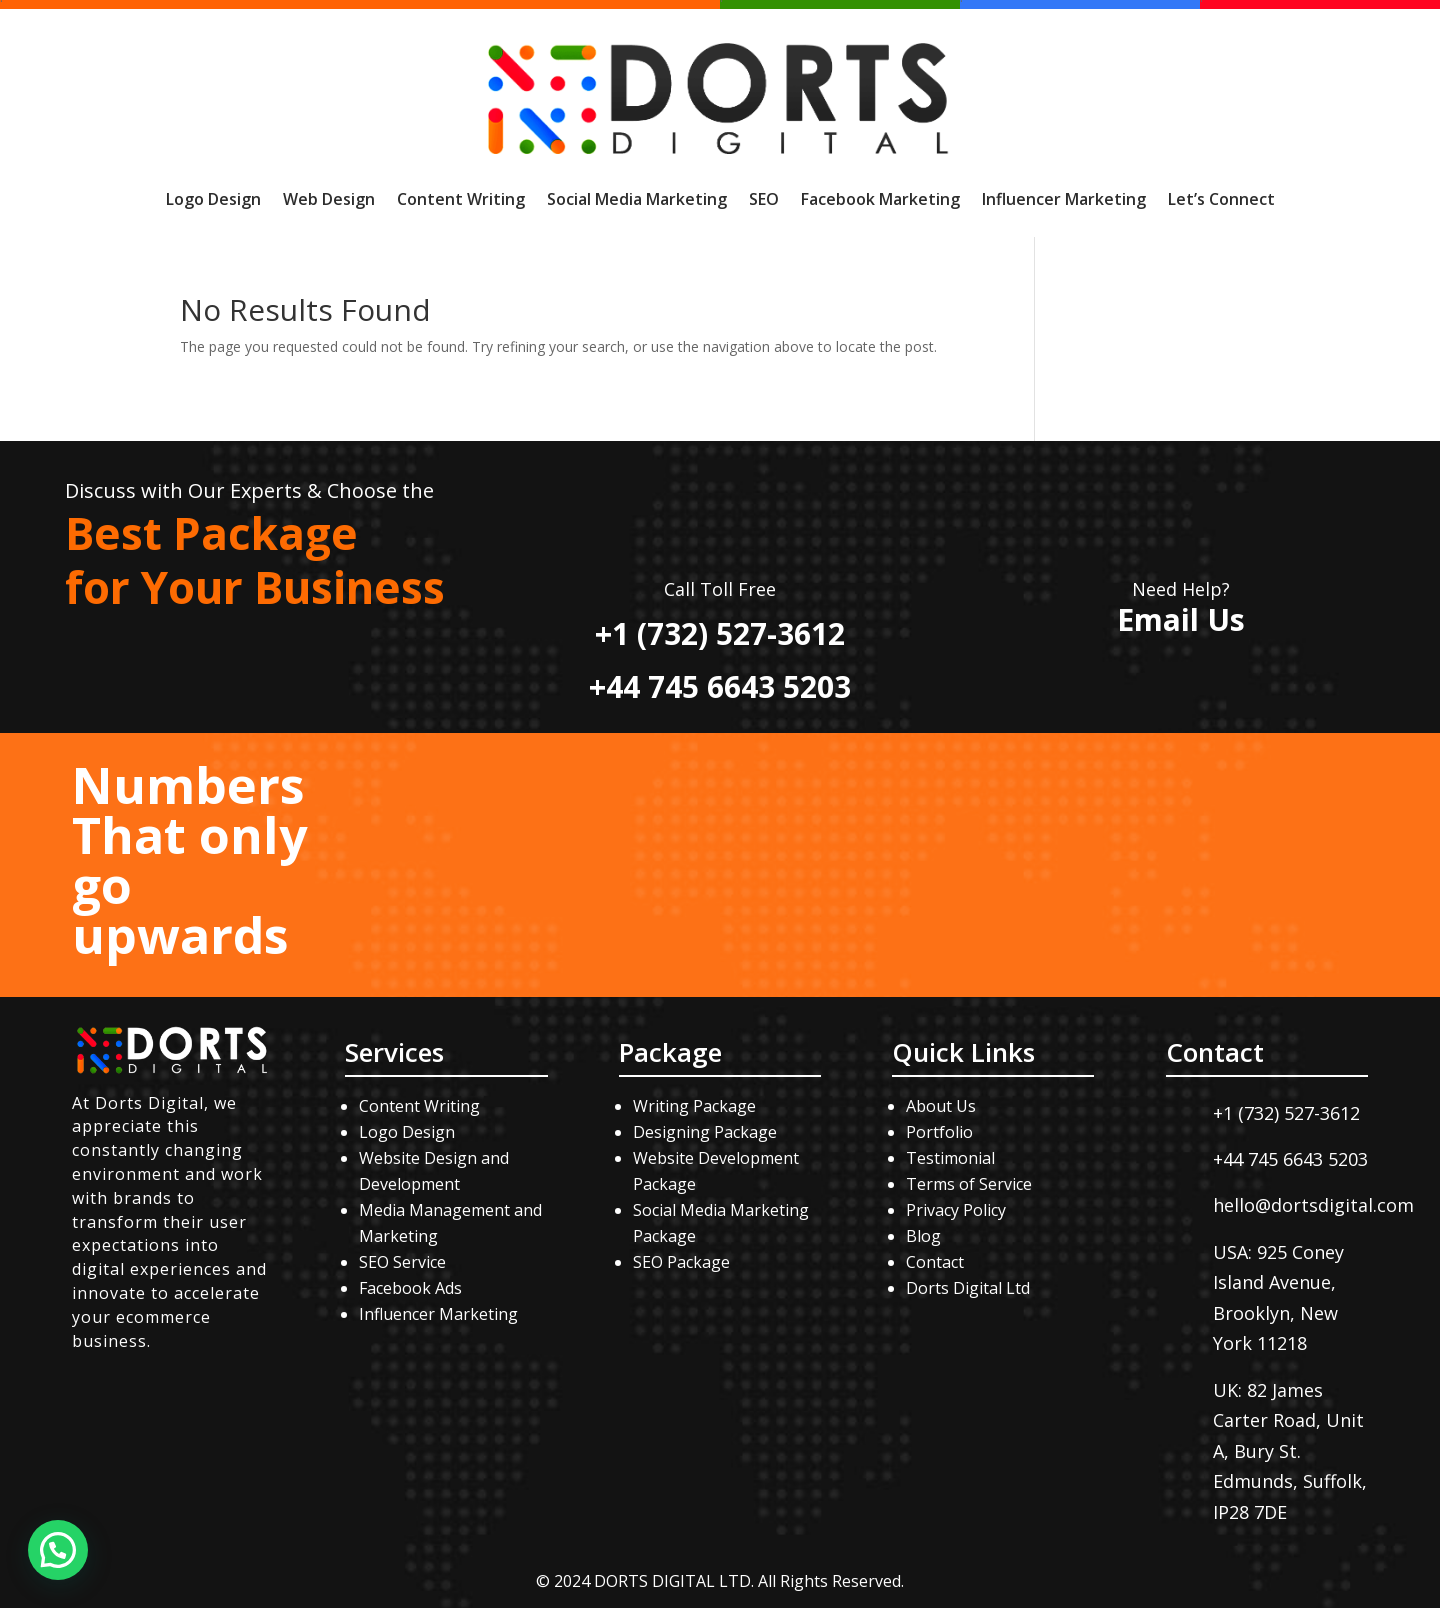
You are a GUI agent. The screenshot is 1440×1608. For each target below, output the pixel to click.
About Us (941, 1106)
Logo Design (213, 199)
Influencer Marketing (1064, 199)
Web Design (329, 199)
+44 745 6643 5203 (720, 686)
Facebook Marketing (880, 199)
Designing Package (705, 1132)
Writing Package (696, 1106)
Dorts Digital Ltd (968, 1288)
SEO (764, 199)
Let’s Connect (1221, 199)
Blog (923, 1236)
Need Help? (1181, 589)
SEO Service (402, 1262)
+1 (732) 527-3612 (720, 633)
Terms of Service (969, 1184)
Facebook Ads (410, 1288)
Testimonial (950, 1158)
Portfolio (939, 1132)
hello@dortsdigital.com (1313, 1205)
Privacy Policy (956, 1210)
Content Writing (461, 199)
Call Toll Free (720, 589)
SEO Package (681, 1262)
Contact (935, 1262)
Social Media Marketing (637, 199)
